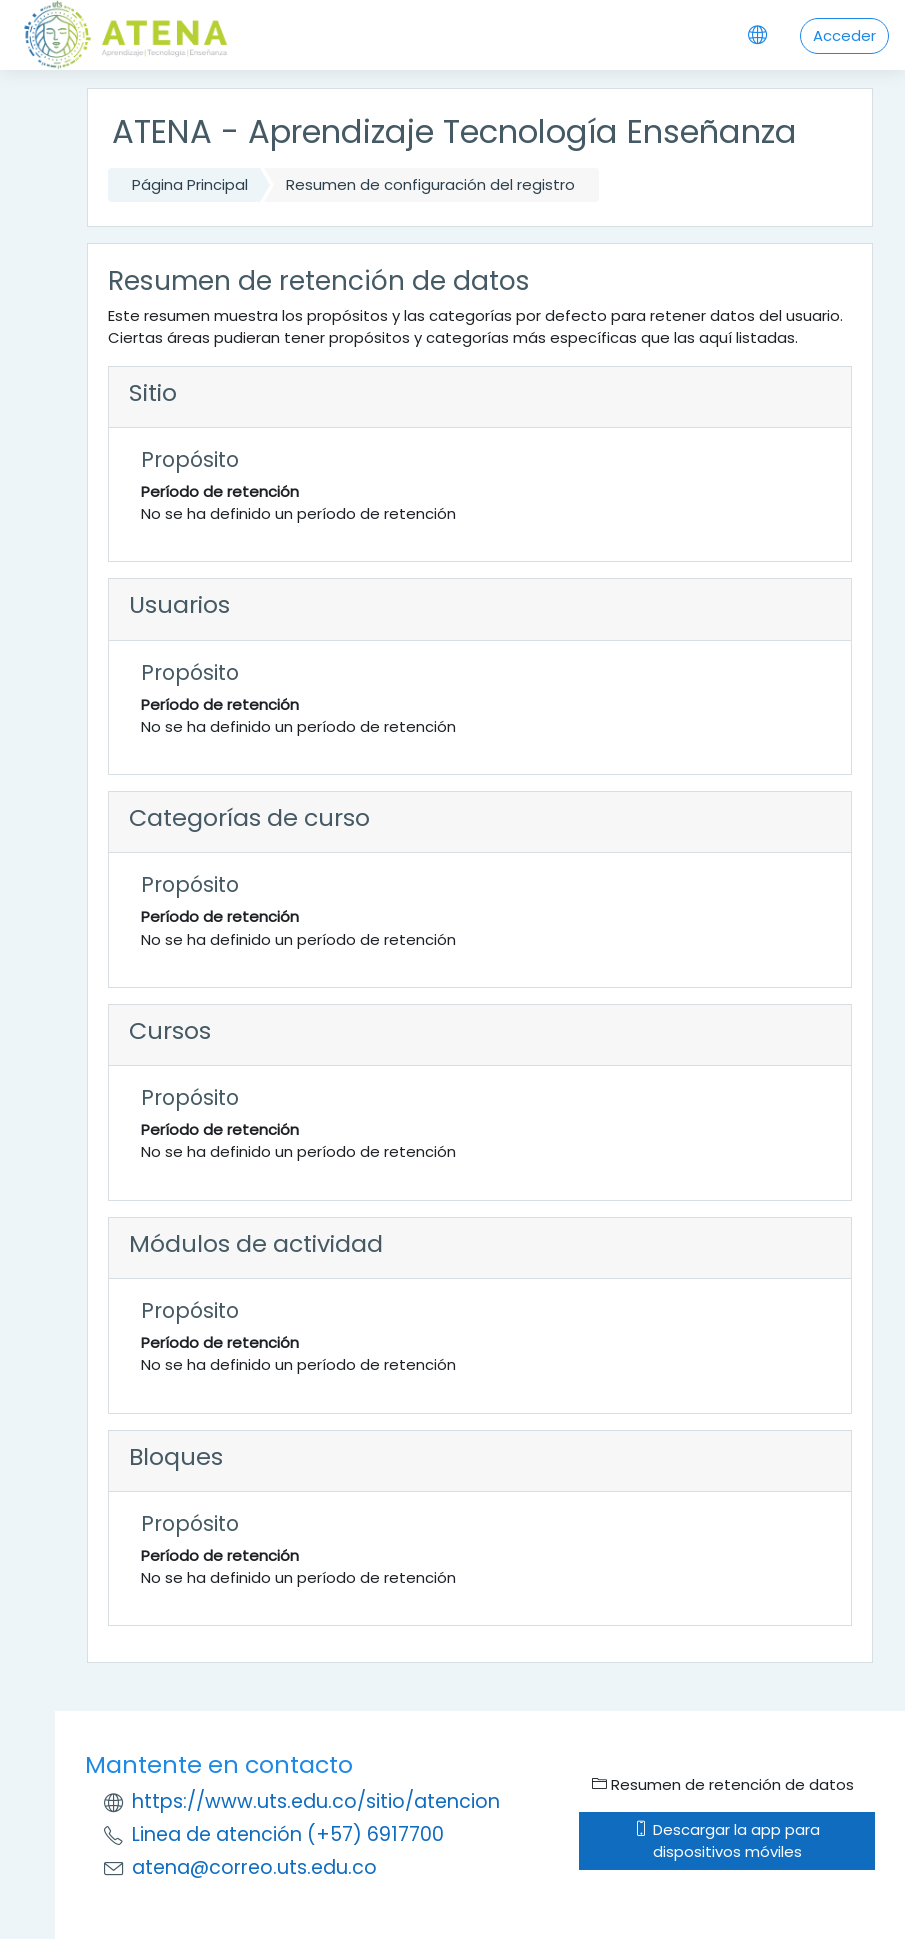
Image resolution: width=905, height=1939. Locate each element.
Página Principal (190, 184)
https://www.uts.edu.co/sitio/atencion (316, 1801)
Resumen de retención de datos (723, 1784)
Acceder (844, 35)
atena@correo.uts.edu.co (254, 1867)
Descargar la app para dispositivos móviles (727, 1840)
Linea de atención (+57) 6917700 (288, 1834)
